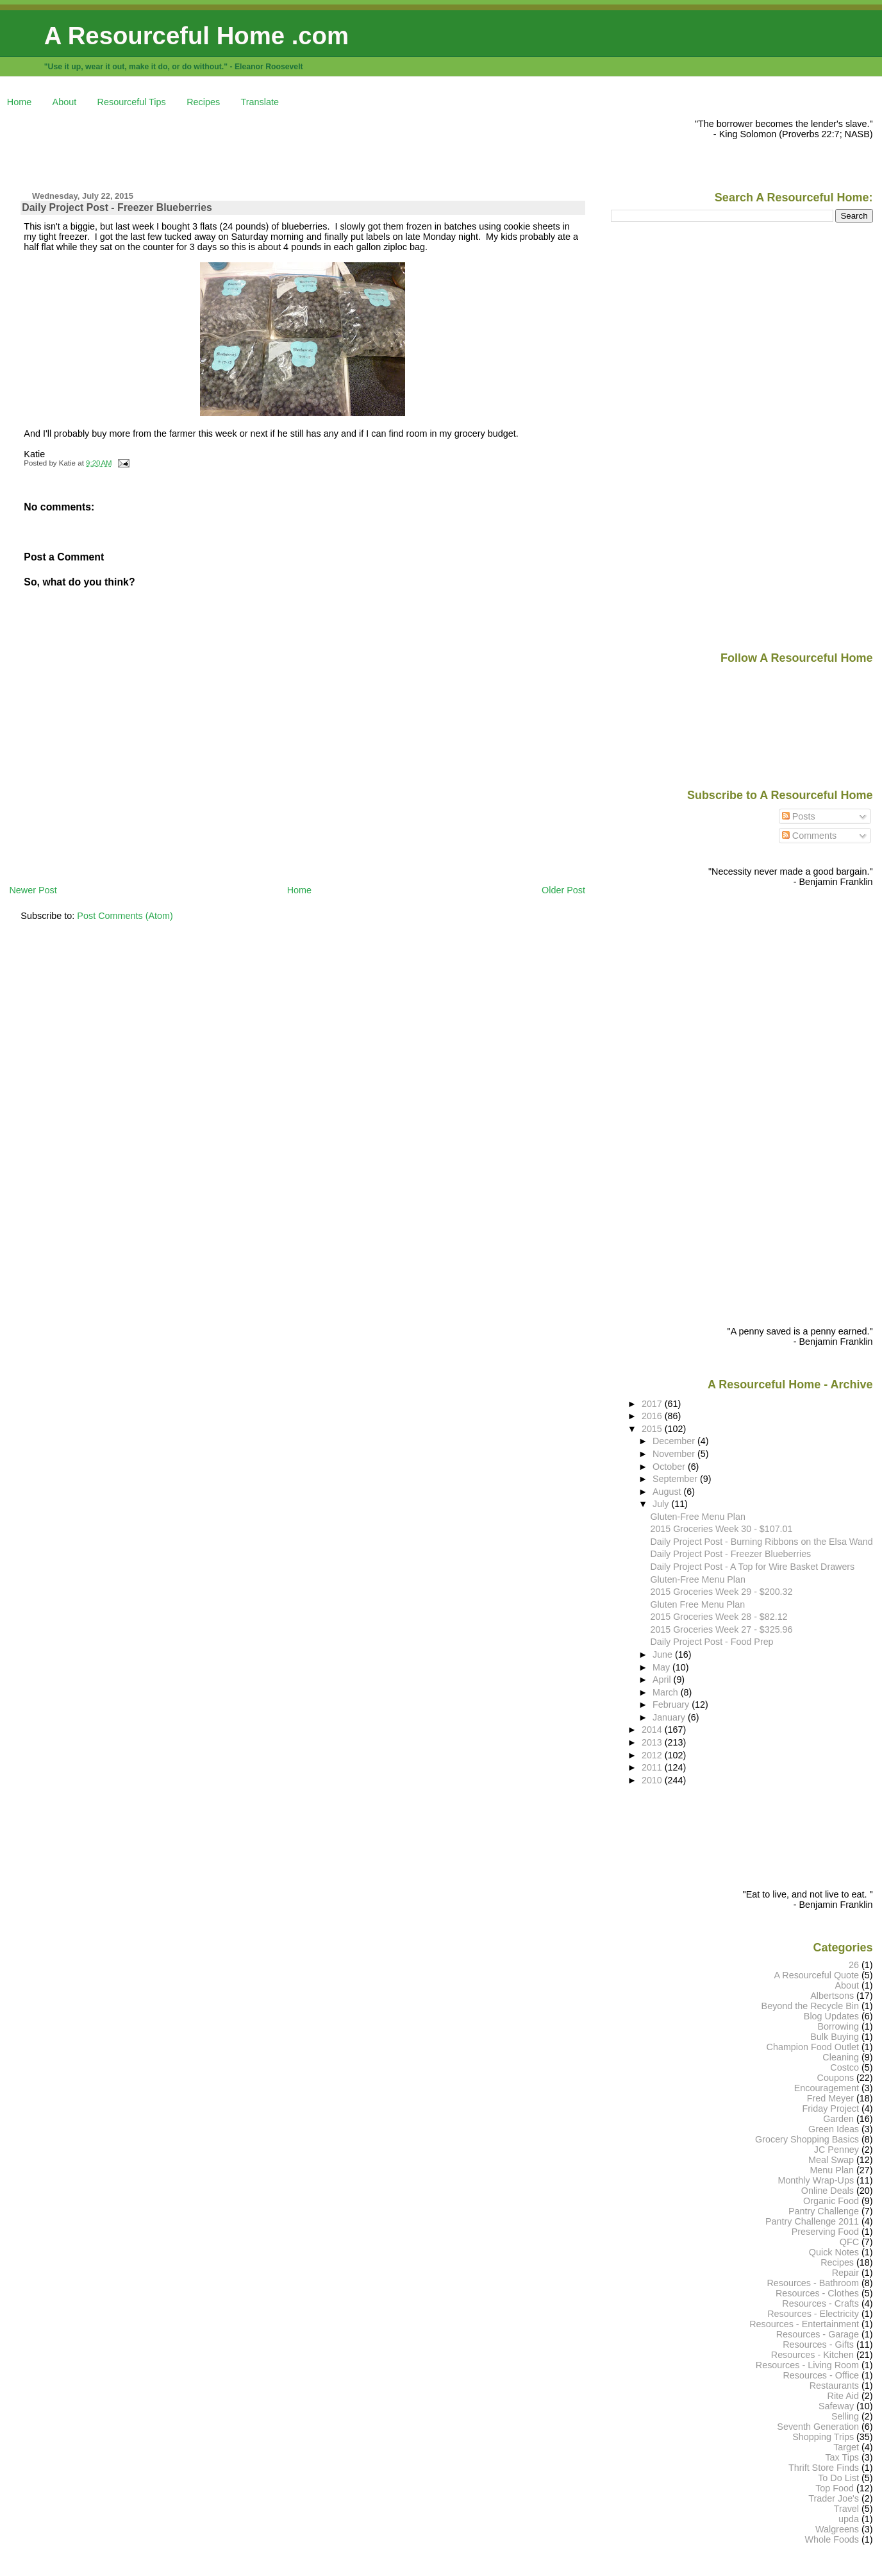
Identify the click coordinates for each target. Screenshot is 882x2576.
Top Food (834, 2488)
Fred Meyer (830, 2098)
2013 (653, 1742)
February (672, 1704)
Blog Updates (831, 2016)
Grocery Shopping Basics (807, 2139)
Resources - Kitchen (812, 2355)
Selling (845, 2416)
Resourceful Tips (131, 102)
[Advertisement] (242, 147)
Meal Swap (831, 2160)
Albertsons (832, 1996)
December (675, 1441)
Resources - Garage (817, 2334)
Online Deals (827, 2190)
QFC (849, 2242)
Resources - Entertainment (804, 2324)
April (663, 1679)
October (670, 1466)
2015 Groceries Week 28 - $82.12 (718, 1617)
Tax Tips (842, 2457)
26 (854, 1965)
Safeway (836, 2406)
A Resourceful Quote (817, 1975)
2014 (653, 1729)
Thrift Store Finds (823, 2467)
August (668, 1491)
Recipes (203, 102)
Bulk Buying (834, 2037)
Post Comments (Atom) (125, 916)
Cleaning (840, 2057)
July (662, 1504)
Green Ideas (833, 2129)
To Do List (838, 2478)
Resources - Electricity (813, 2314)
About (65, 102)
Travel (846, 2509)
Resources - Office (821, 2375)
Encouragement (826, 2088)
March (667, 1692)
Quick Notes (834, 2252)
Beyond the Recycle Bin (810, 2006)
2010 (653, 1780)
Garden (838, 2119)
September (676, 1479)
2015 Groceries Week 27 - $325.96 (721, 1629)
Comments (809, 835)
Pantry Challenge (823, 2211)
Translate (260, 102)
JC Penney (836, 2149)
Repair (845, 2273)
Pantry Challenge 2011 (812, 2221)
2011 (653, 1767)
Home (19, 102)
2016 (653, 1416)
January (670, 1717)
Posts (798, 816)
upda (848, 2519)
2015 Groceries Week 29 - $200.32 (721, 1592)
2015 (653, 1429)
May (662, 1667)
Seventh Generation (818, 2426)
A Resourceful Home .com (196, 35)
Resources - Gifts (818, 2344)
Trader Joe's (833, 2498)
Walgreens (837, 2529)
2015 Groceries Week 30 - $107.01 (721, 1529)
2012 (653, 1755)
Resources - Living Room (807, 2365)
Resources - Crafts (820, 2303)
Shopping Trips (823, 2437)
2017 (653, 1404)
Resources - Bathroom (813, 2283)
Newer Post (32, 890)
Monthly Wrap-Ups (816, 2180)
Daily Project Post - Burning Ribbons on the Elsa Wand (761, 1541)
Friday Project (830, 2108)
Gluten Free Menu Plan (697, 1604)
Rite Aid (844, 2396)
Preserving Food (825, 2232)
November (675, 1454)
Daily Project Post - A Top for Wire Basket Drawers (752, 1567)
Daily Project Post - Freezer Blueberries (117, 207)
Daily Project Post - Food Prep (711, 1642)
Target (846, 2447)
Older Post (563, 890)
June (664, 1654)
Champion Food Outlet (813, 2047)
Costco (844, 2067)
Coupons (835, 2078)
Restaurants (834, 2385)
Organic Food (831, 2201)
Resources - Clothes (817, 2293)
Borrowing (838, 2026)
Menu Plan (832, 2170)
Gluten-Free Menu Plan (697, 1516)
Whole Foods (831, 2539)
